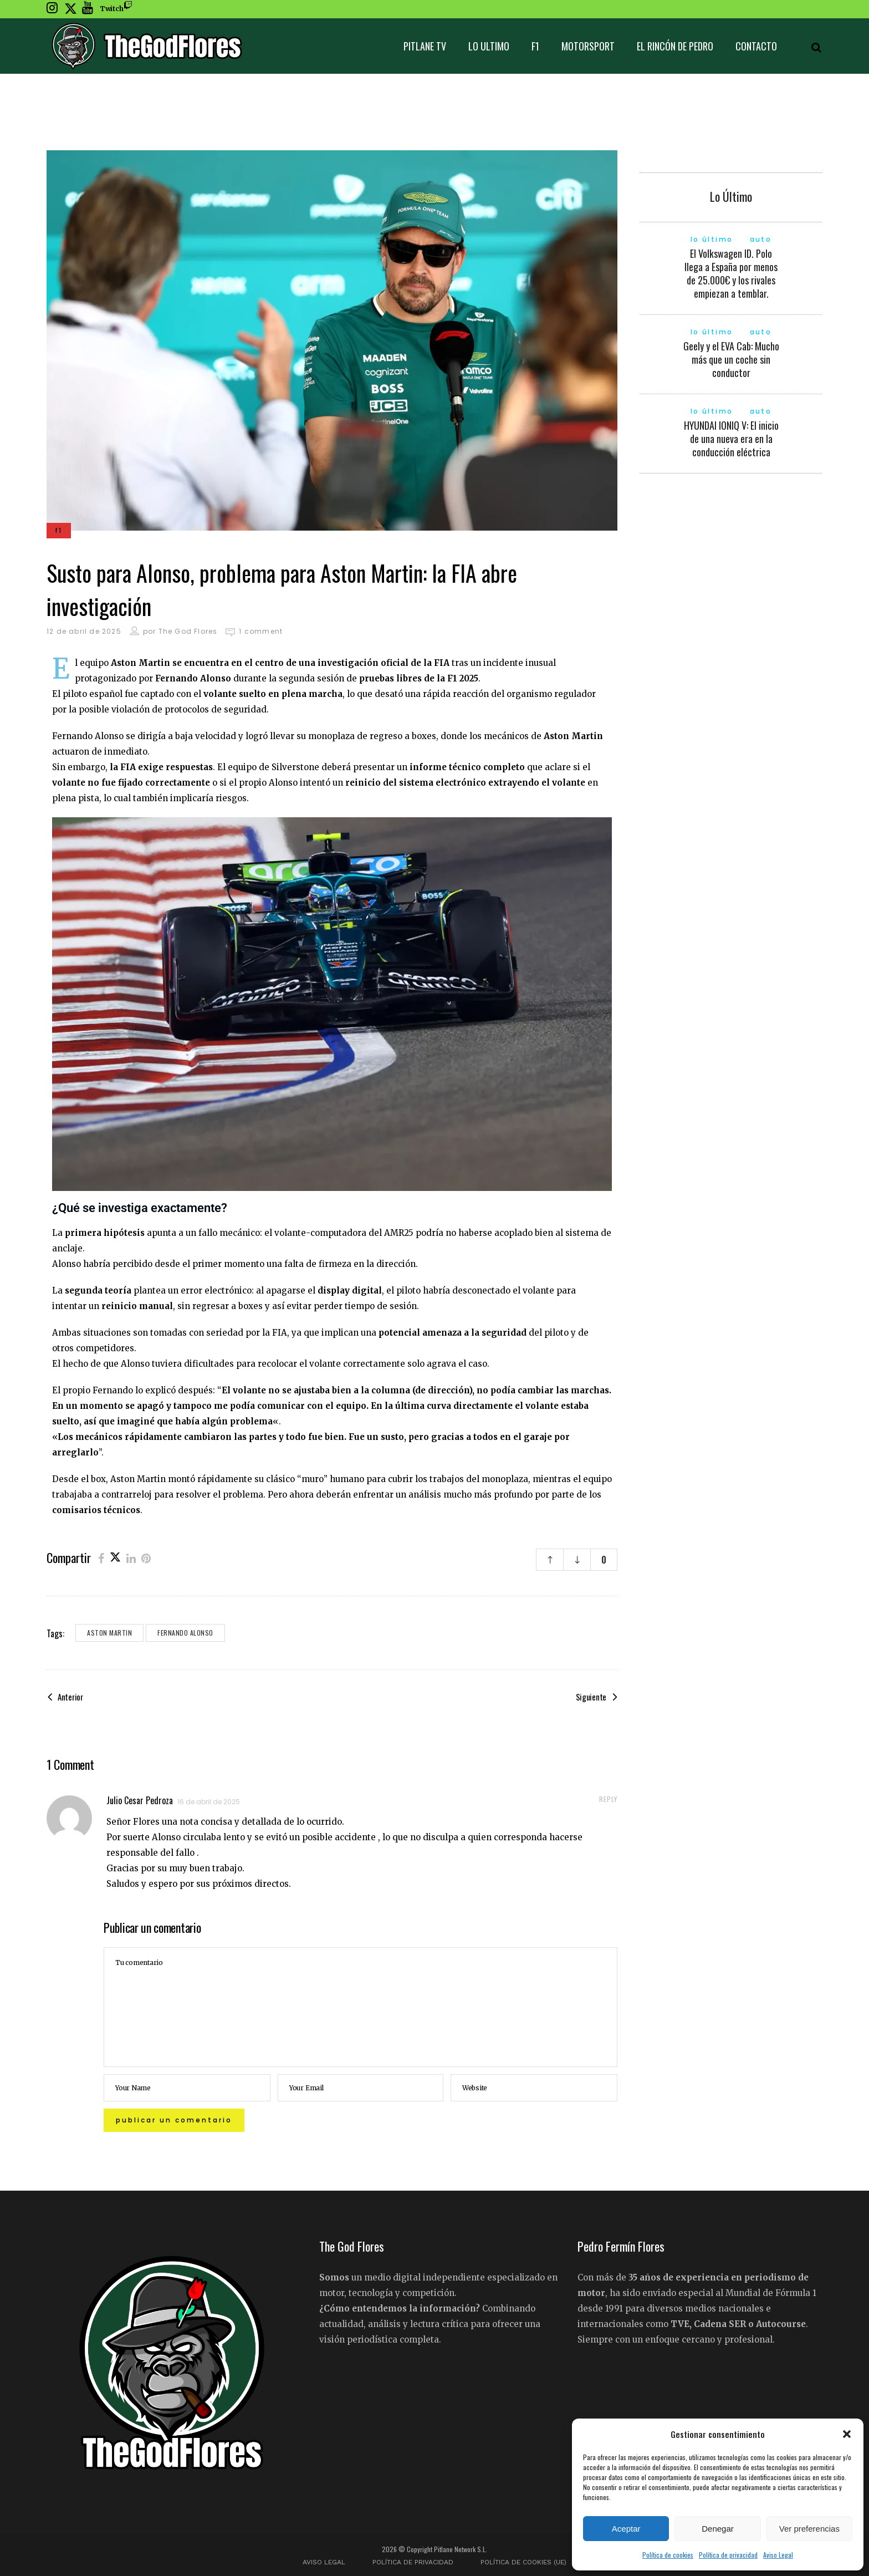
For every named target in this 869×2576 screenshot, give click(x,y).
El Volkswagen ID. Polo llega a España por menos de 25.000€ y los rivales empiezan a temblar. (731, 273)
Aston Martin (109, 1632)
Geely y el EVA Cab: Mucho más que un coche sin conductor (731, 359)
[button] (846, 2434)
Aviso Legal (778, 2554)
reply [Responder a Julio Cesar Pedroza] (608, 1799)
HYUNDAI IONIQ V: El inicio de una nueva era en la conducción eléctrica (731, 438)
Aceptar (626, 2528)
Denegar (718, 2528)
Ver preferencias (809, 2528)
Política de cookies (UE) (523, 2562)
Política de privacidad (728, 2554)
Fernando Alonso (185, 1632)
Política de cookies (667, 2554)
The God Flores (188, 631)
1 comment (261, 631)
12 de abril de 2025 (84, 631)
